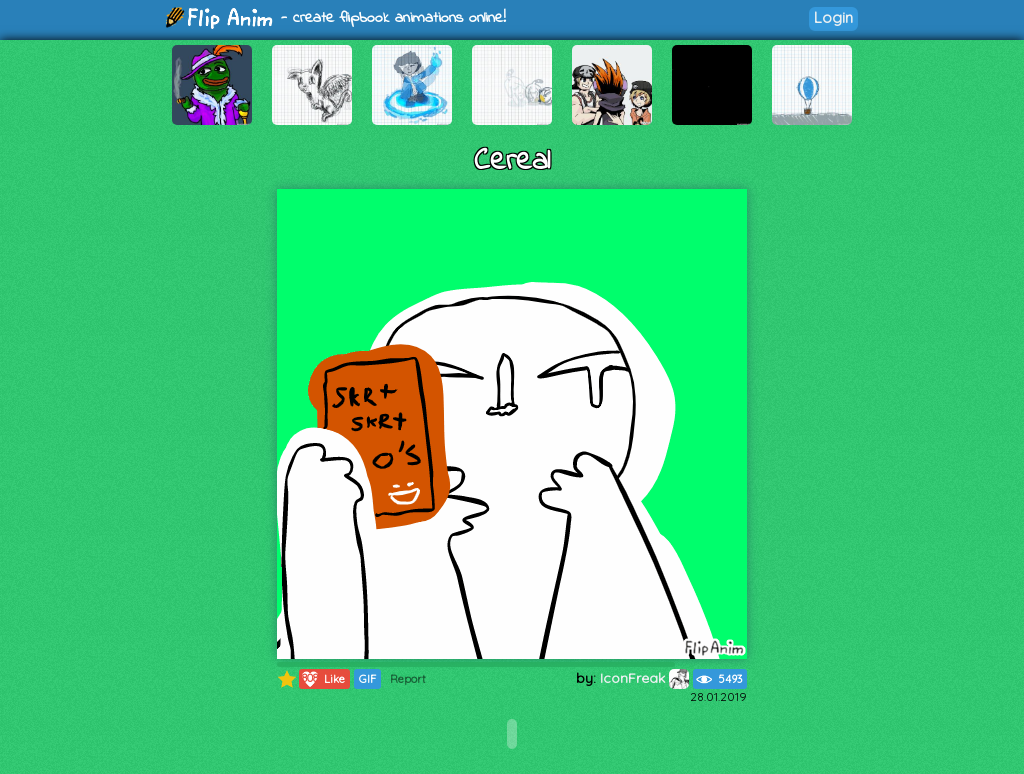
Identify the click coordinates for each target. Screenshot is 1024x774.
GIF (367, 679)
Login (833, 17)
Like (322, 679)
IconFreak (644, 678)
